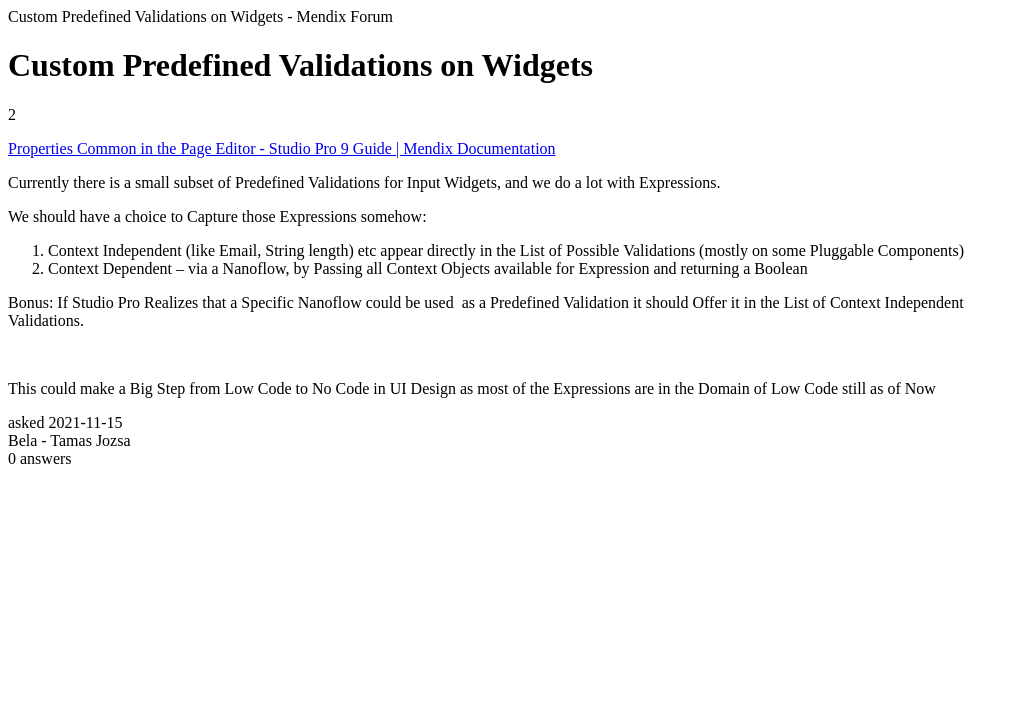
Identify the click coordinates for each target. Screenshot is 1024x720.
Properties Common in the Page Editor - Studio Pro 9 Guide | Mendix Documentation (282, 148)
